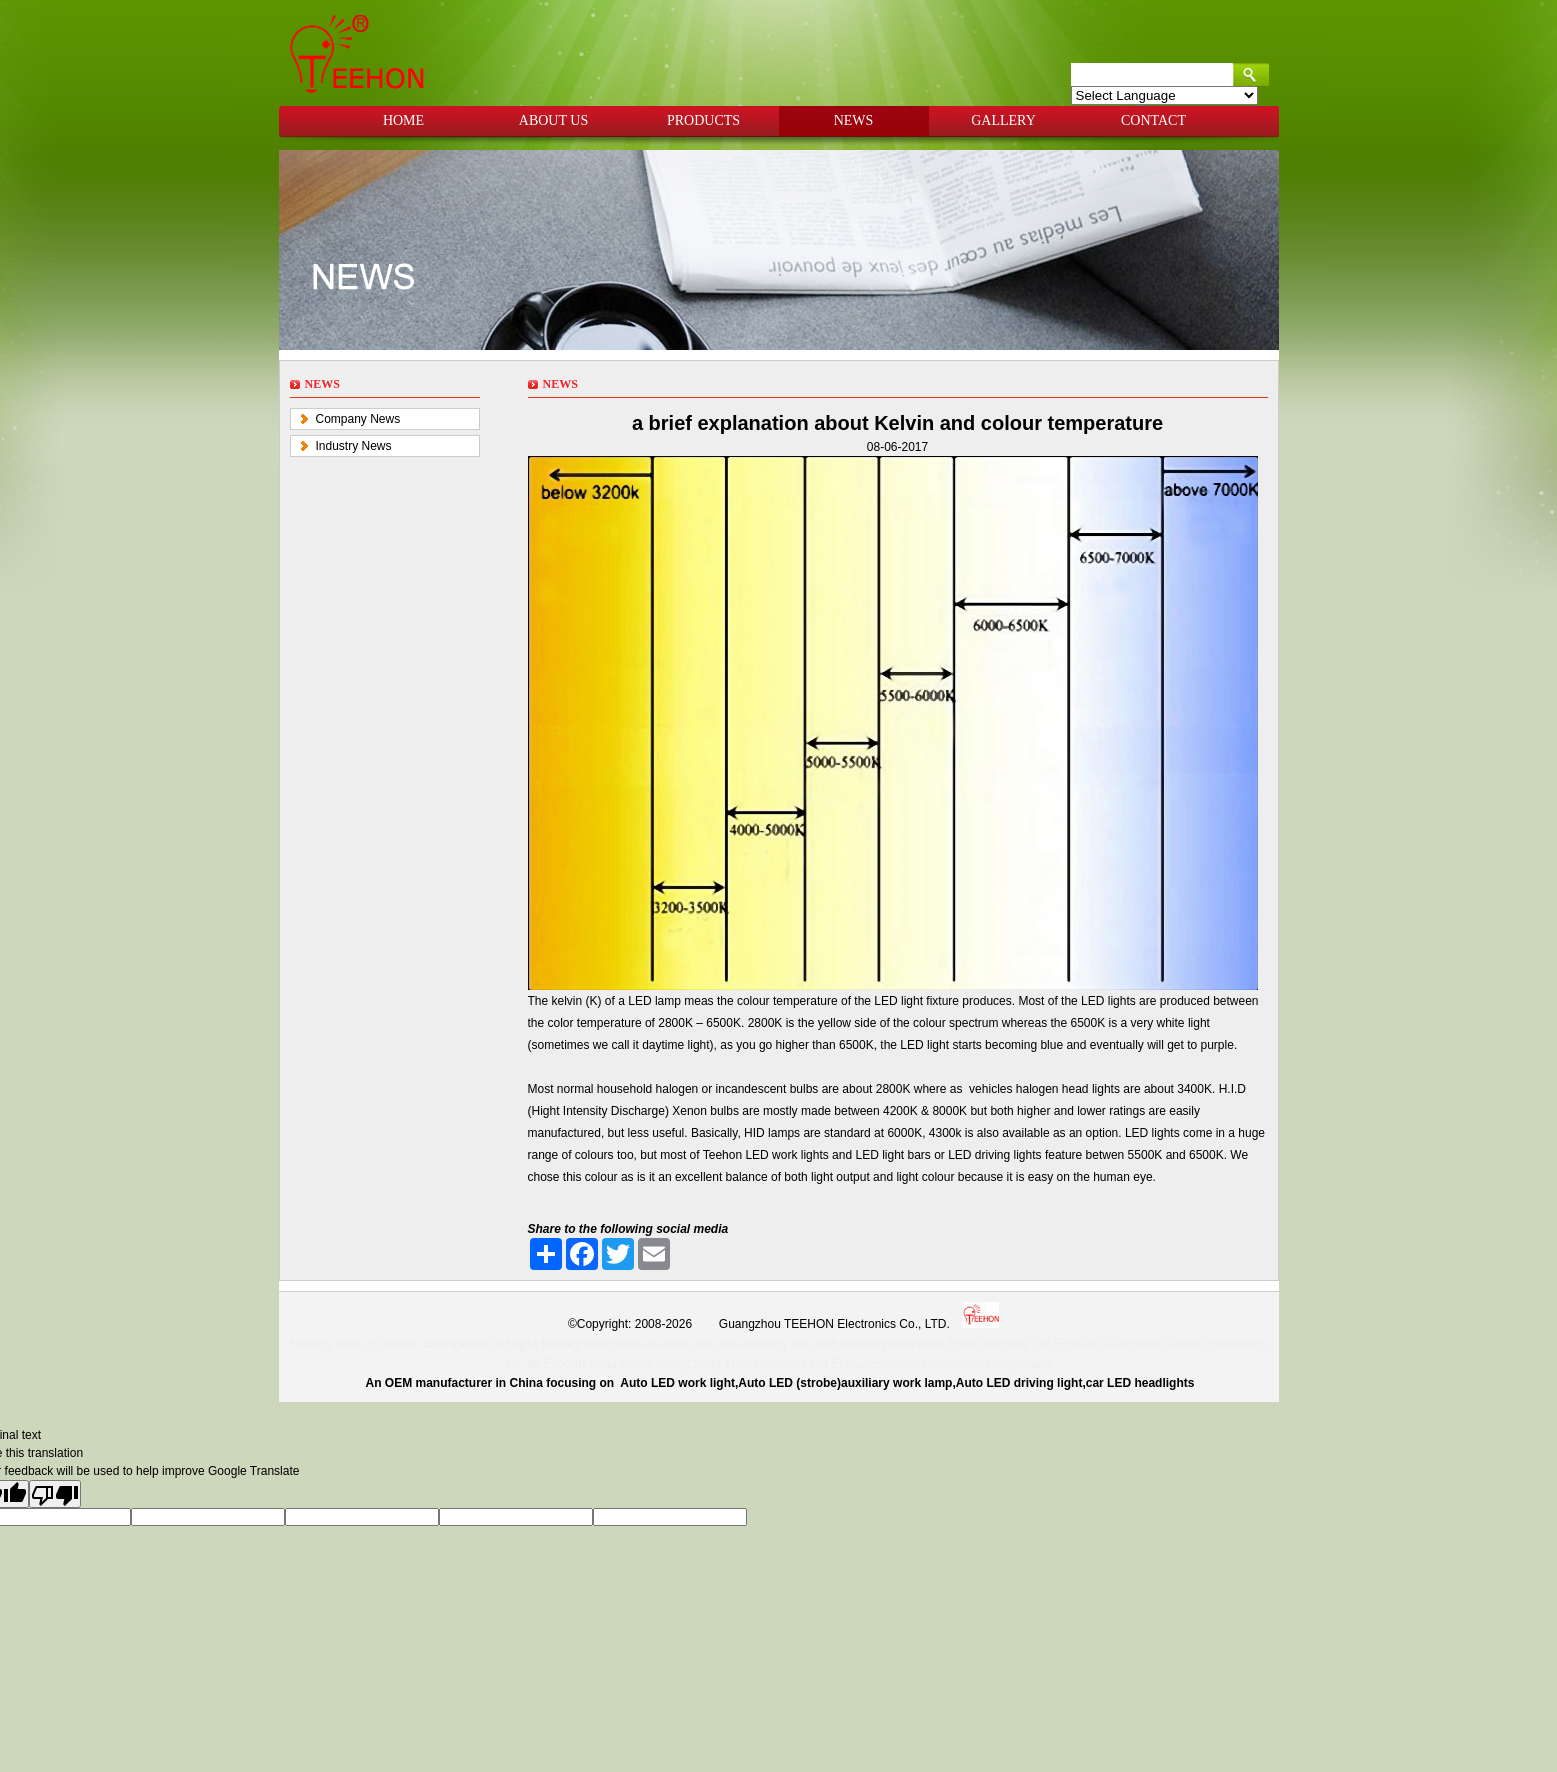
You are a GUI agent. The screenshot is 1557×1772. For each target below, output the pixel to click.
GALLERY (1003, 120)
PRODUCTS (703, 120)
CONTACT (1153, 120)
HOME (403, 120)
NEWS (854, 120)
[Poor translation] (55, 1494)
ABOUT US (553, 120)
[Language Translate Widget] (1164, 95)
